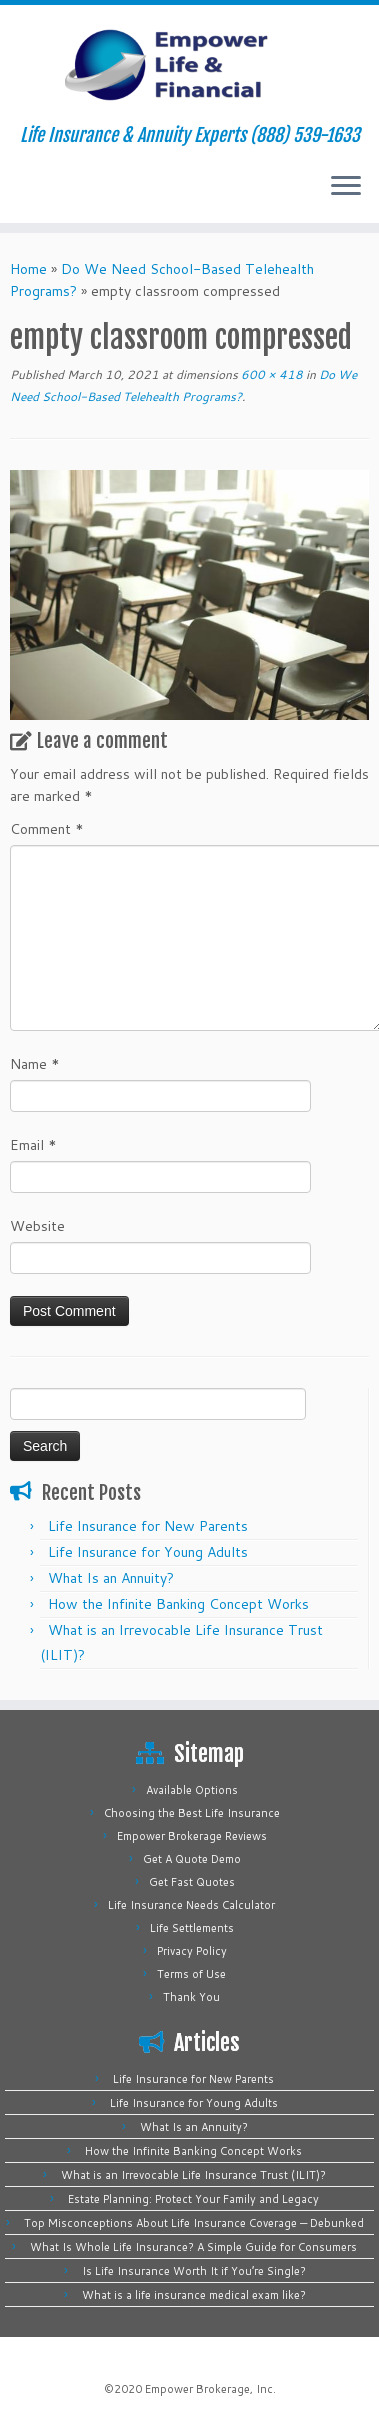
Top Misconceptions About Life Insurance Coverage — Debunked (194, 2223)
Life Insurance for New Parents (148, 1526)
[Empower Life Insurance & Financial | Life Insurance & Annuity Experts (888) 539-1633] (189, 65)
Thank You (191, 1997)
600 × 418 (270, 374)
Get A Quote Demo (192, 1859)
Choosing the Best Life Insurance (192, 1813)
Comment (47, 829)
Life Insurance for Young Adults (148, 1552)
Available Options (192, 1790)
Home (28, 269)
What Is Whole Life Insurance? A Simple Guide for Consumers (193, 2247)
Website (37, 1226)
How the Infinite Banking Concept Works (178, 1604)
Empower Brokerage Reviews (192, 1836)
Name (35, 1064)
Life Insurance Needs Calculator (191, 1905)
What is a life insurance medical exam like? (194, 2295)
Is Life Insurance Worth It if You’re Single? (194, 2271)
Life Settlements (192, 1928)
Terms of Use (191, 1974)
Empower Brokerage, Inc (209, 2389)
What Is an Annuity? (111, 1578)
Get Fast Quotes (192, 1882)
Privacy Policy (192, 1951)
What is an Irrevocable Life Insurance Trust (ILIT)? (193, 2175)
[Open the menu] (346, 187)
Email (33, 1145)
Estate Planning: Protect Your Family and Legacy (193, 2199)
